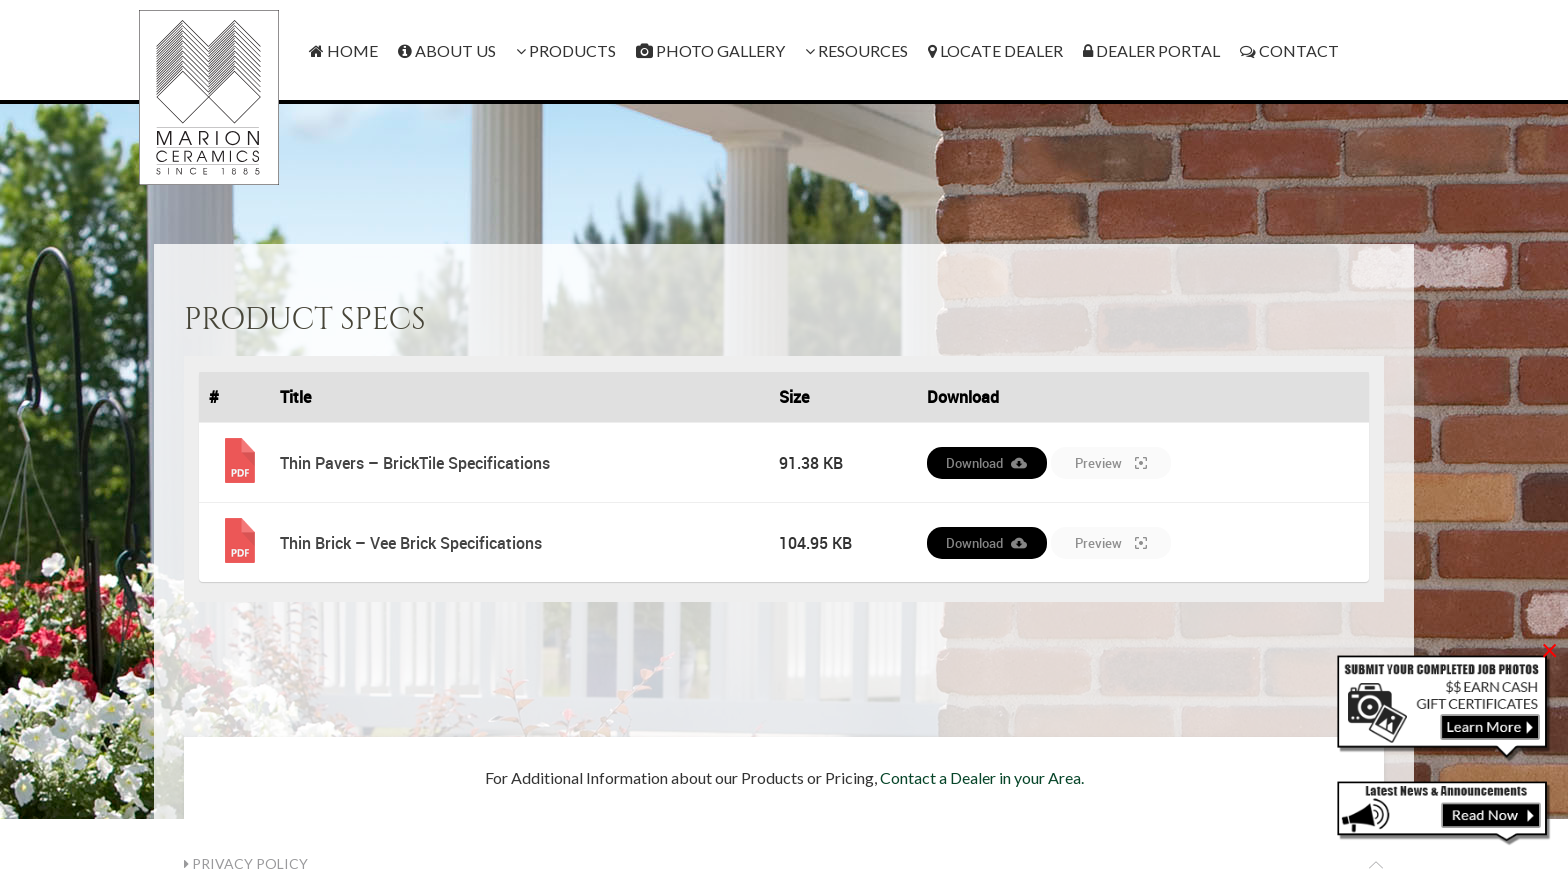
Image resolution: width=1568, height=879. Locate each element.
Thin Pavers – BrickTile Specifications (415, 463)
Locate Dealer (995, 50)
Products (566, 50)
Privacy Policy (246, 863)
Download (986, 463)
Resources (856, 50)
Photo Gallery (710, 50)
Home (343, 50)
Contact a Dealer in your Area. (982, 777)
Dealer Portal (1151, 50)
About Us (447, 50)
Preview (1111, 463)
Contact (1289, 50)
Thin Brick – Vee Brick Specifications (411, 543)
